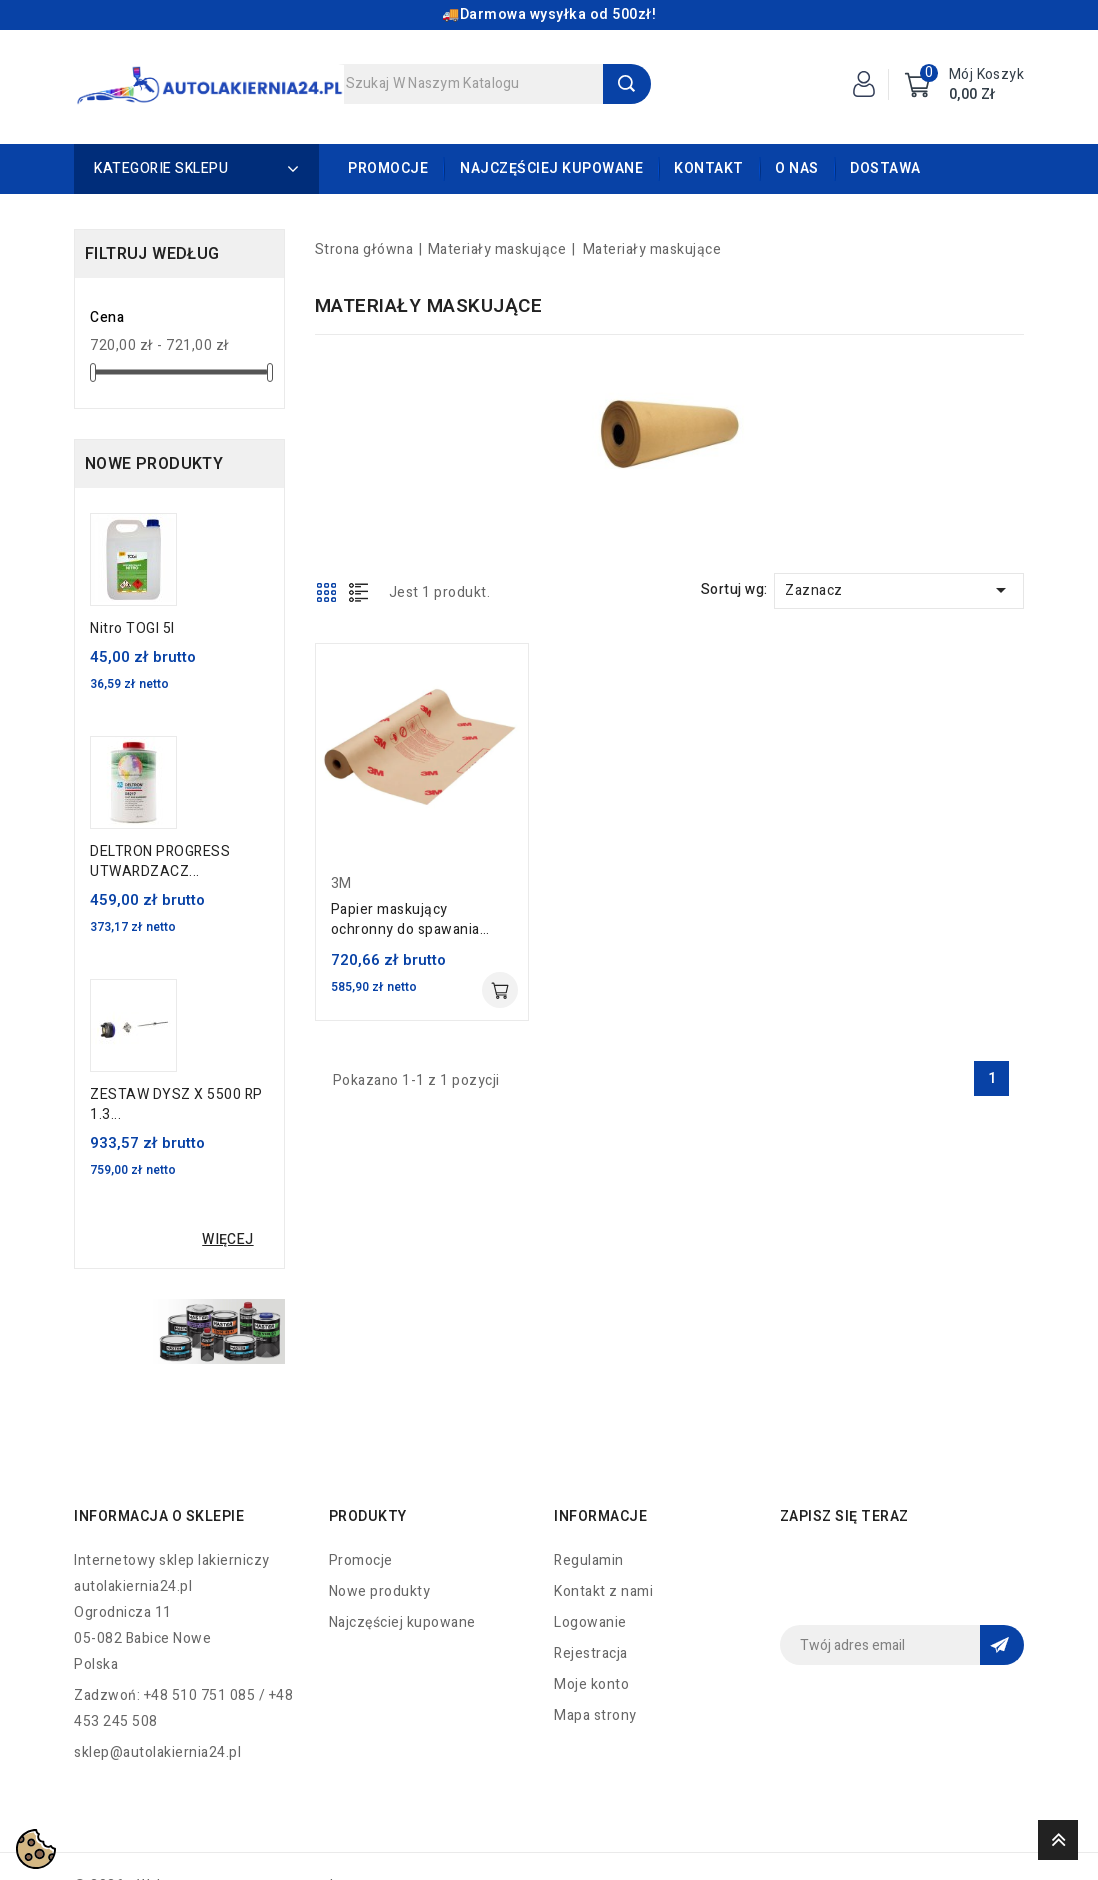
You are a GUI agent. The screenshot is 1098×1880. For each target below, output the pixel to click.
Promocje (388, 168)
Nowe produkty (380, 1591)
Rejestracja (591, 1653)
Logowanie (590, 1622)
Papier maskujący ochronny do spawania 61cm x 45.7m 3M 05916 (413, 920)
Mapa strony (595, 1715)
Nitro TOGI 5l (132, 629)
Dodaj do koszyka (500, 990)
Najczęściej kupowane (551, 168)
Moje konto (591, 1684)
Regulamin (589, 1560)
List (359, 592)
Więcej (227, 1239)
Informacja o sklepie (159, 1516)
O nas (797, 168)
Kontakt (709, 168)
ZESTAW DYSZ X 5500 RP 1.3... (176, 1105)
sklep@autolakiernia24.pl (157, 1752)
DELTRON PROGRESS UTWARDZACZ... (160, 862)
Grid (327, 592)
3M (341, 883)
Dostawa (885, 168)
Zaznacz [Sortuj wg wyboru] (899, 590)
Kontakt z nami (603, 1591)
